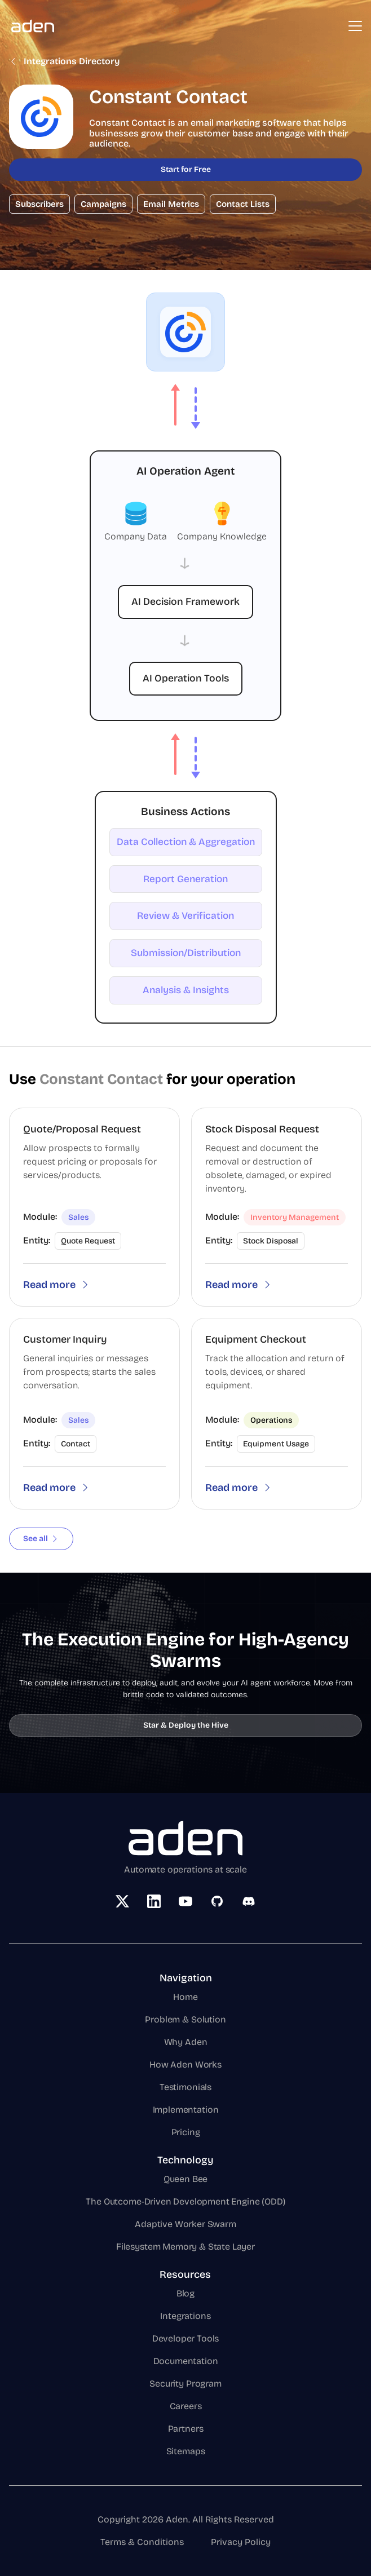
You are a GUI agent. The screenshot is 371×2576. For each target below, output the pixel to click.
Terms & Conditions (142, 2542)
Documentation (185, 2361)
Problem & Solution (185, 2019)
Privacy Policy (241, 2542)
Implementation (186, 2109)
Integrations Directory (64, 61)
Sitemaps (185, 2451)
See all (41, 1538)
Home (185, 1996)
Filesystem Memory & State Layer (185, 2246)
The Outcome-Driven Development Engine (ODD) (185, 2201)
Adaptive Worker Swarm (185, 2224)
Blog (185, 2293)
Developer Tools (185, 2338)
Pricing (185, 2132)
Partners (186, 2428)
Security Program (185, 2383)
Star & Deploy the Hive (185, 1725)
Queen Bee (186, 2179)
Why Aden (185, 2042)
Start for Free (186, 169)
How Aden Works (185, 2064)
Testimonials (185, 2087)
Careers (186, 2406)
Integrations (185, 2316)
